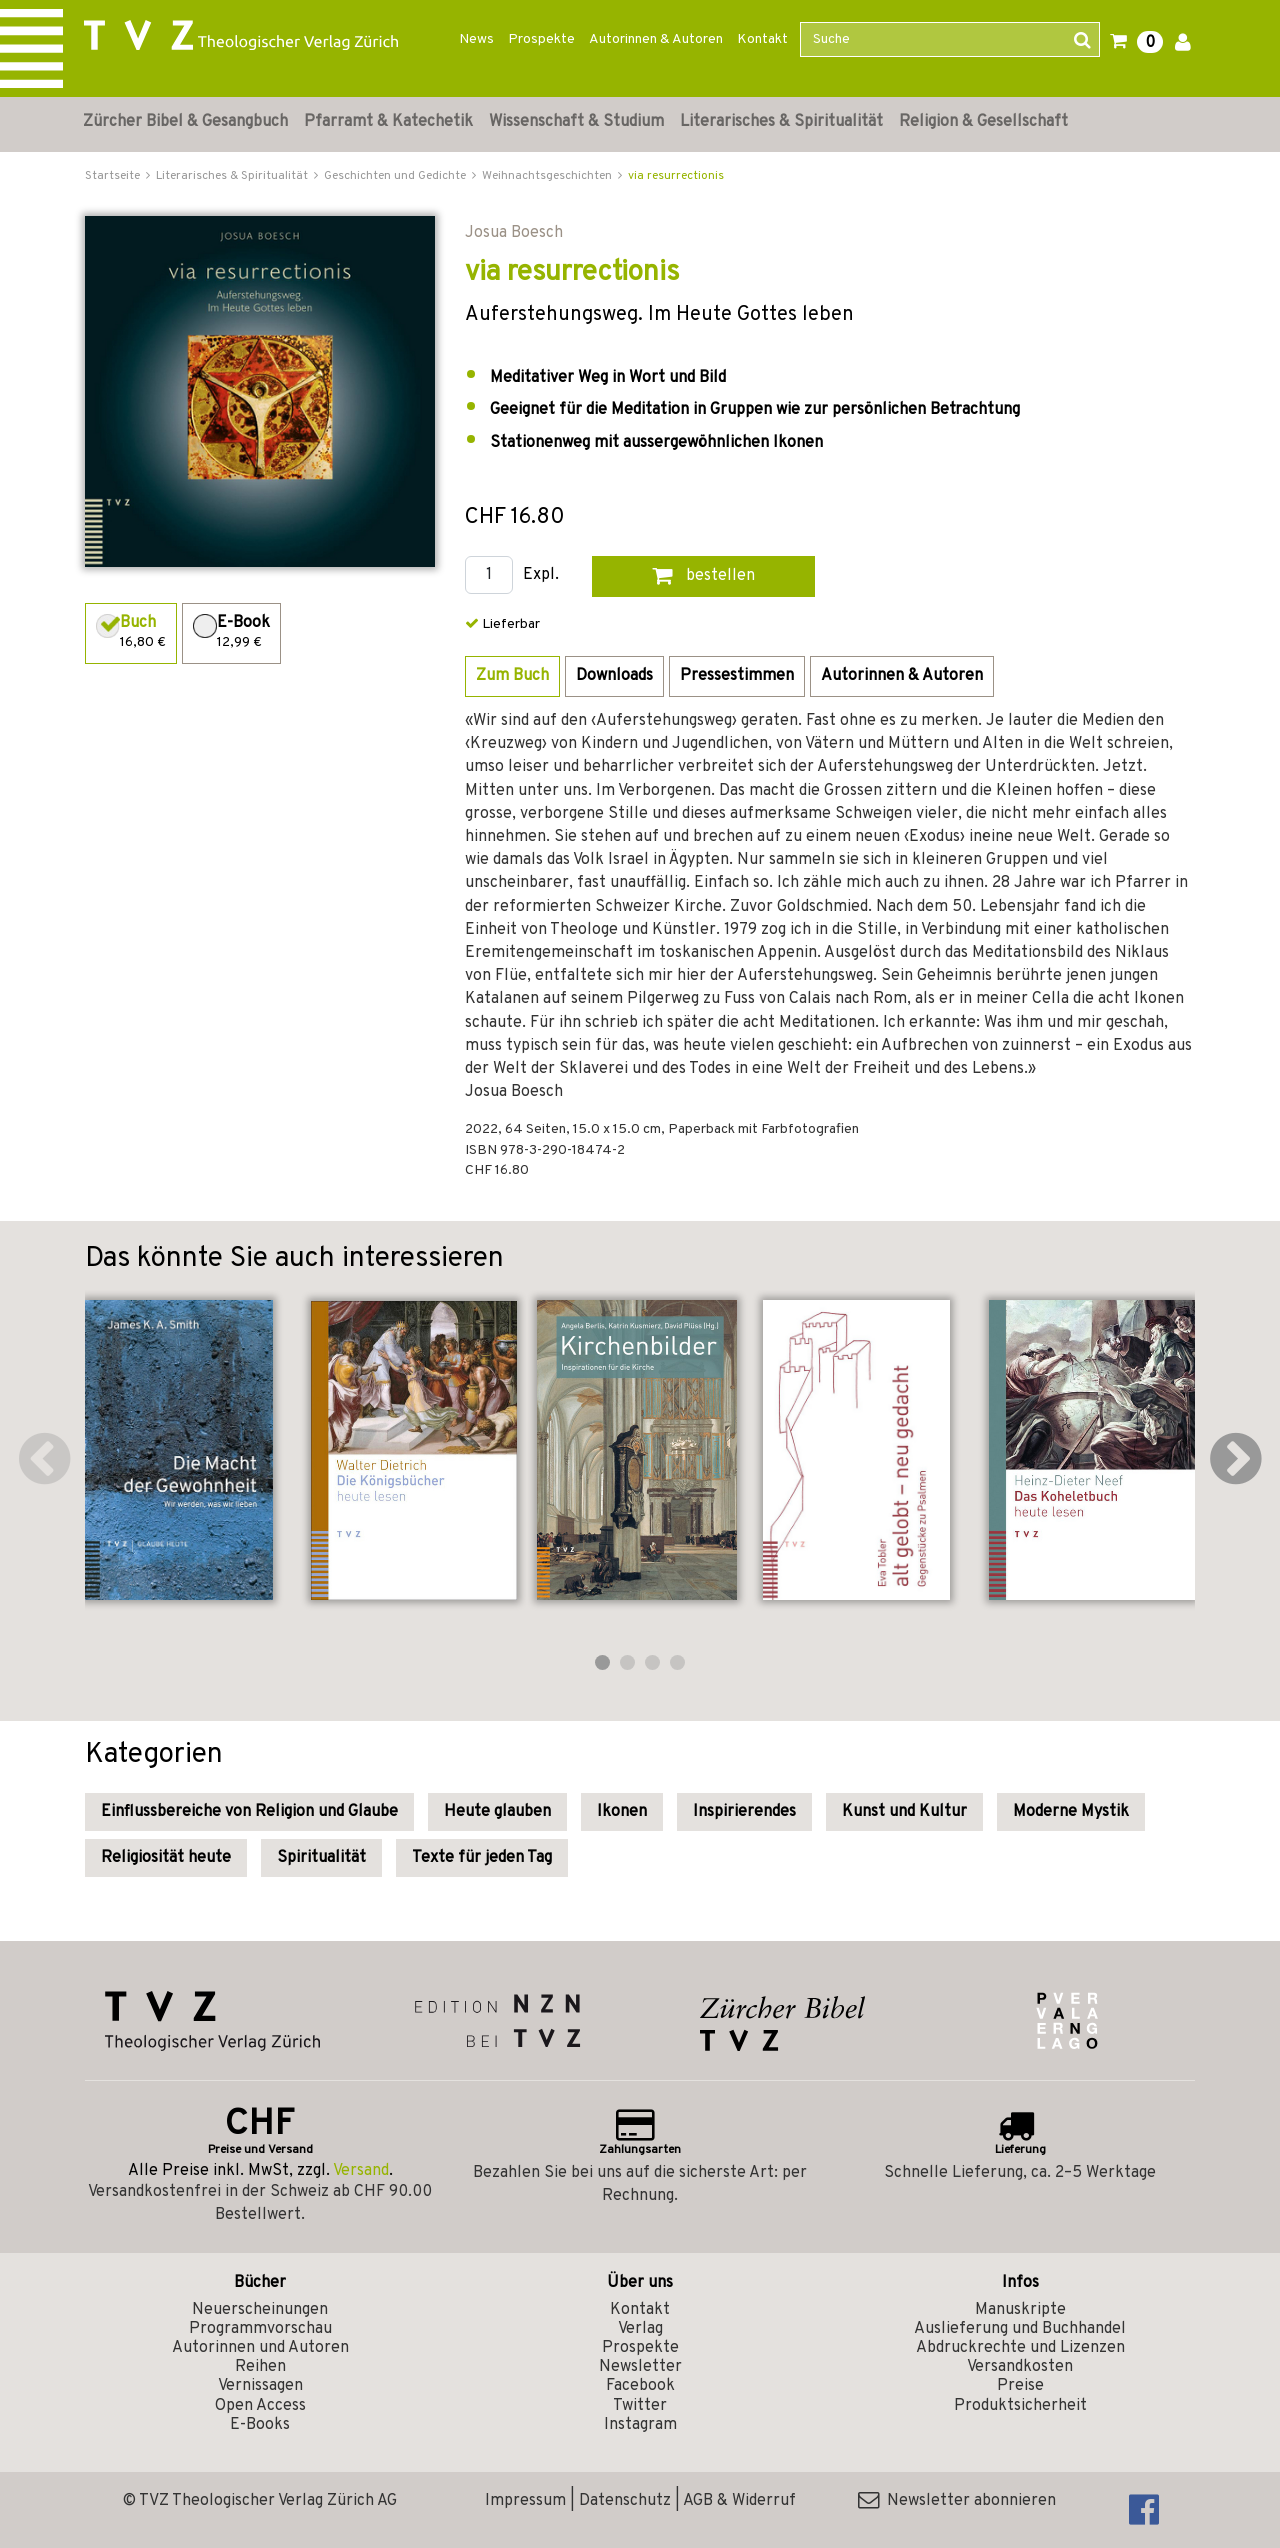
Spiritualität (321, 1858)
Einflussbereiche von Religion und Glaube (249, 1812)
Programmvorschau (260, 2329)
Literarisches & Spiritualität (781, 122)
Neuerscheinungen (260, 2310)
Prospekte (541, 39)
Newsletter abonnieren (957, 2501)
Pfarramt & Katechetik (388, 122)
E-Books (260, 2425)
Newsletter (640, 2367)
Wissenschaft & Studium (576, 122)
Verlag (640, 2329)
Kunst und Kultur (904, 1812)
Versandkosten (1020, 2367)
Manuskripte (1020, 2310)
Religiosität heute (166, 1858)
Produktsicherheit (1020, 2406)
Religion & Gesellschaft (983, 122)
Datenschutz (625, 2501)
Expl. (541, 575)
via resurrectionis (676, 176)
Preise (1020, 2386)
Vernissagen (260, 2386)
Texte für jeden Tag (482, 1858)
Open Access (260, 2406)
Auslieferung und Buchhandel (1020, 2329)
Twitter (640, 2406)
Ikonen (622, 1812)
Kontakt (762, 39)
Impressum (525, 2501)
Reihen (260, 2367)
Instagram (640, 2425)
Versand (361, 2171)
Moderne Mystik (1071, 1812)
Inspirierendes (744, 1812)
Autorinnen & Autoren (656, 39)
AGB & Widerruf (739, 2501)
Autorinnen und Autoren (260, 2348)
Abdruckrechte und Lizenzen (1020, 2348)
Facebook (640, 2386)
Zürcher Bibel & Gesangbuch (185, 122)
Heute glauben (497, 1812)
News (476, 39)
